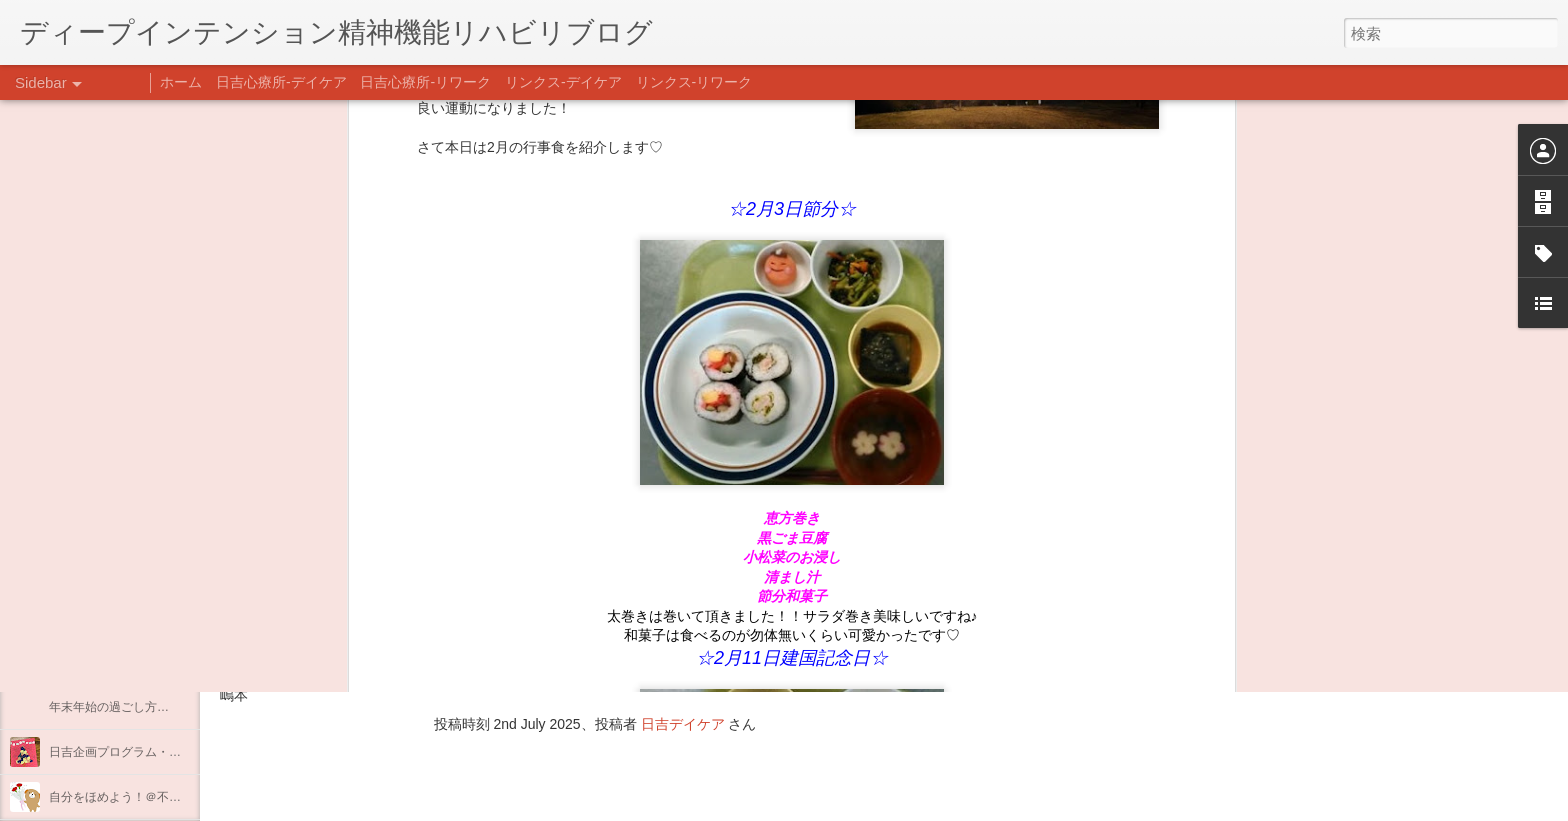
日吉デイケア (683, 724)
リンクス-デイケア (563, 82)
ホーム (181, 82)
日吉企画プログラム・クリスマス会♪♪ (151, 752)
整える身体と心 (91, 572)
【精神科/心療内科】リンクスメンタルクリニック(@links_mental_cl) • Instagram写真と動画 (578, 558)
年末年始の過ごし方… (109, 707)
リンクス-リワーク (694, 82)
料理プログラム (91, 482)
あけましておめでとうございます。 (145, 662)
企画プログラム (91, 527)
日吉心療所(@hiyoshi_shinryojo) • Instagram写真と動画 (458, 597)
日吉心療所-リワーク (425, 82)
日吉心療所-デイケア (281, 82)
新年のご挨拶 (85, 617)
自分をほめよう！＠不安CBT (127, 797)
